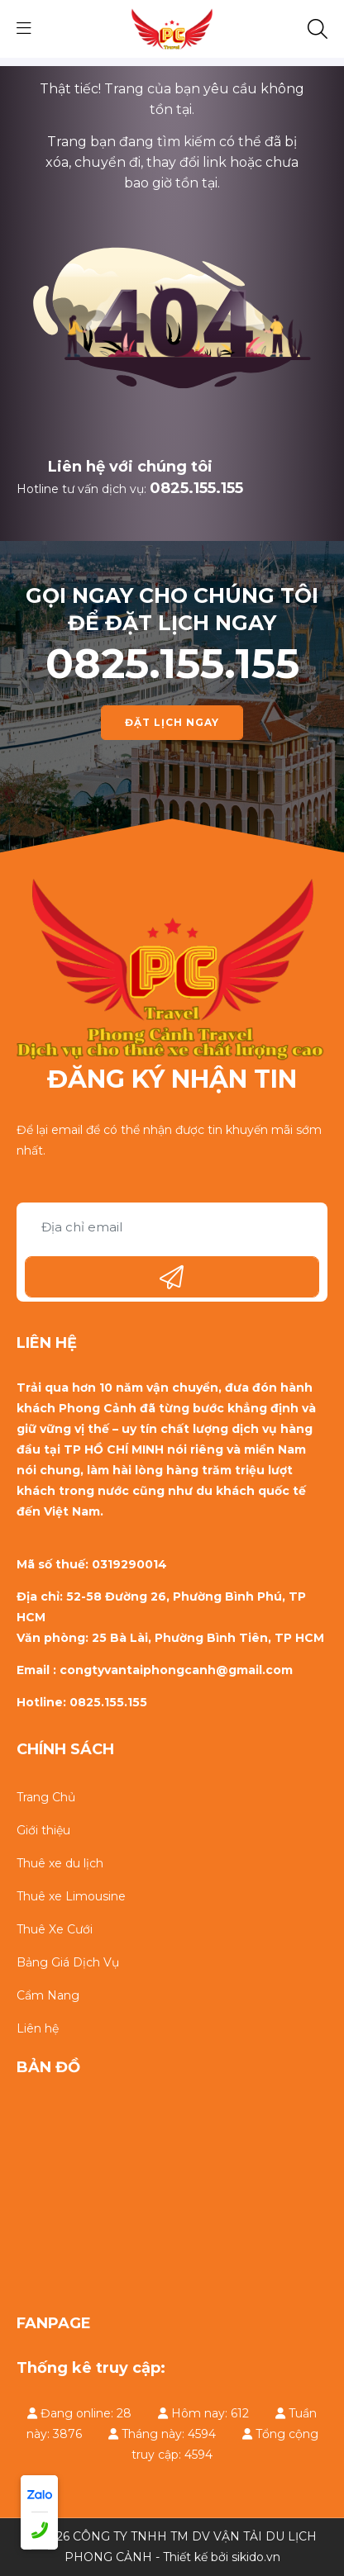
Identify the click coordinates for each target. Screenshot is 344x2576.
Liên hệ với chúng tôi (130, 467)
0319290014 (129, 1564)
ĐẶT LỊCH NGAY (172, 722)
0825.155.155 (196, 488)
